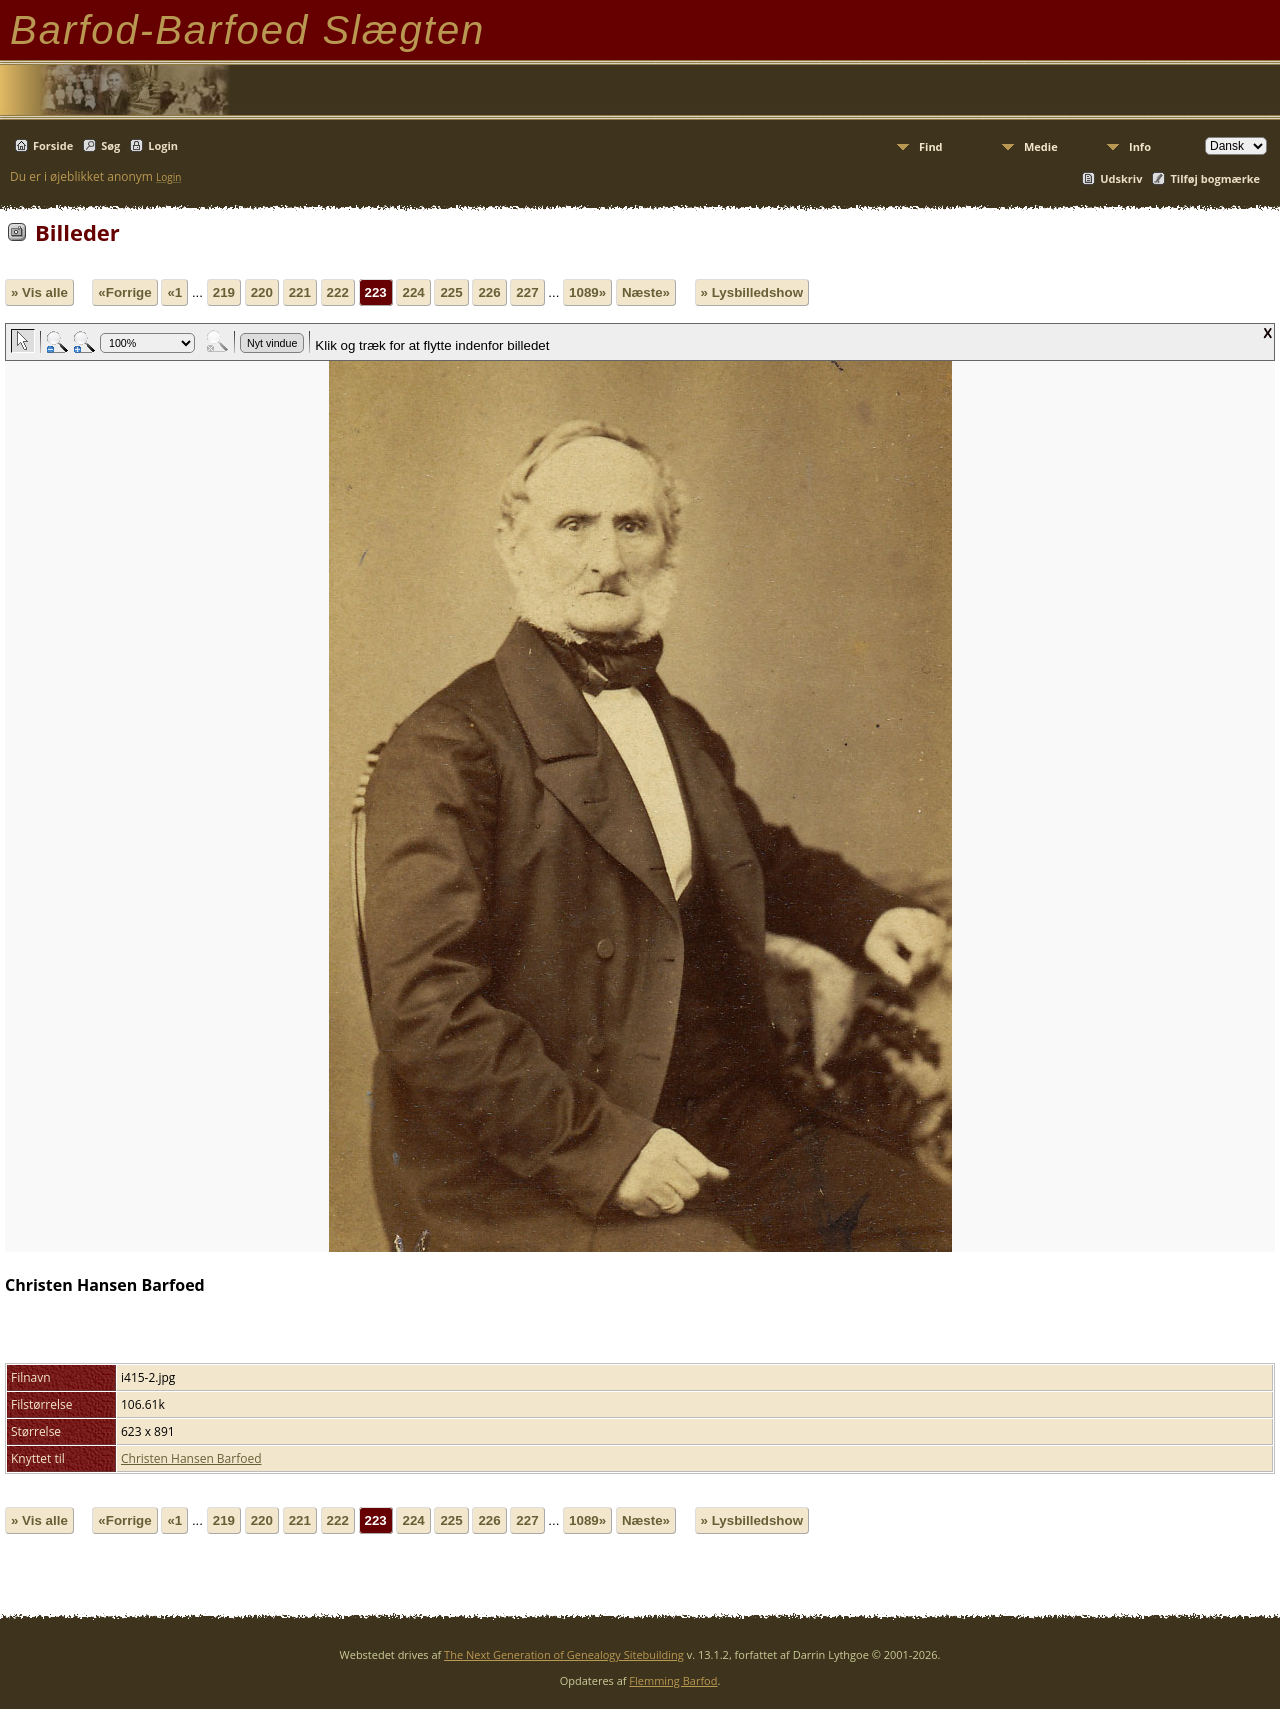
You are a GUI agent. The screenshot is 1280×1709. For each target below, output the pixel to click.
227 (527, 292)
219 (224, 292)
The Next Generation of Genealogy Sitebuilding (564, 1654)
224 (413, 292)
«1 (174, 292)
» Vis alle (39, 292)
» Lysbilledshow (752, 292)
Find (931, 146)
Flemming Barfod (673, 1680)
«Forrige (124, 292)
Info (1140, 146)
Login (163, 145)
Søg (110, 145)
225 (451, 292)
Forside (53, 145)
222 (338, 292)
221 (300, 292)
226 (489, 292)
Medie (1041, 146)
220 (262, 292)
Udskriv (1121, 178)
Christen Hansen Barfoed (191, 1458)
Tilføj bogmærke (1215, 178)
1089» (587, 292)
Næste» (646, 292)
